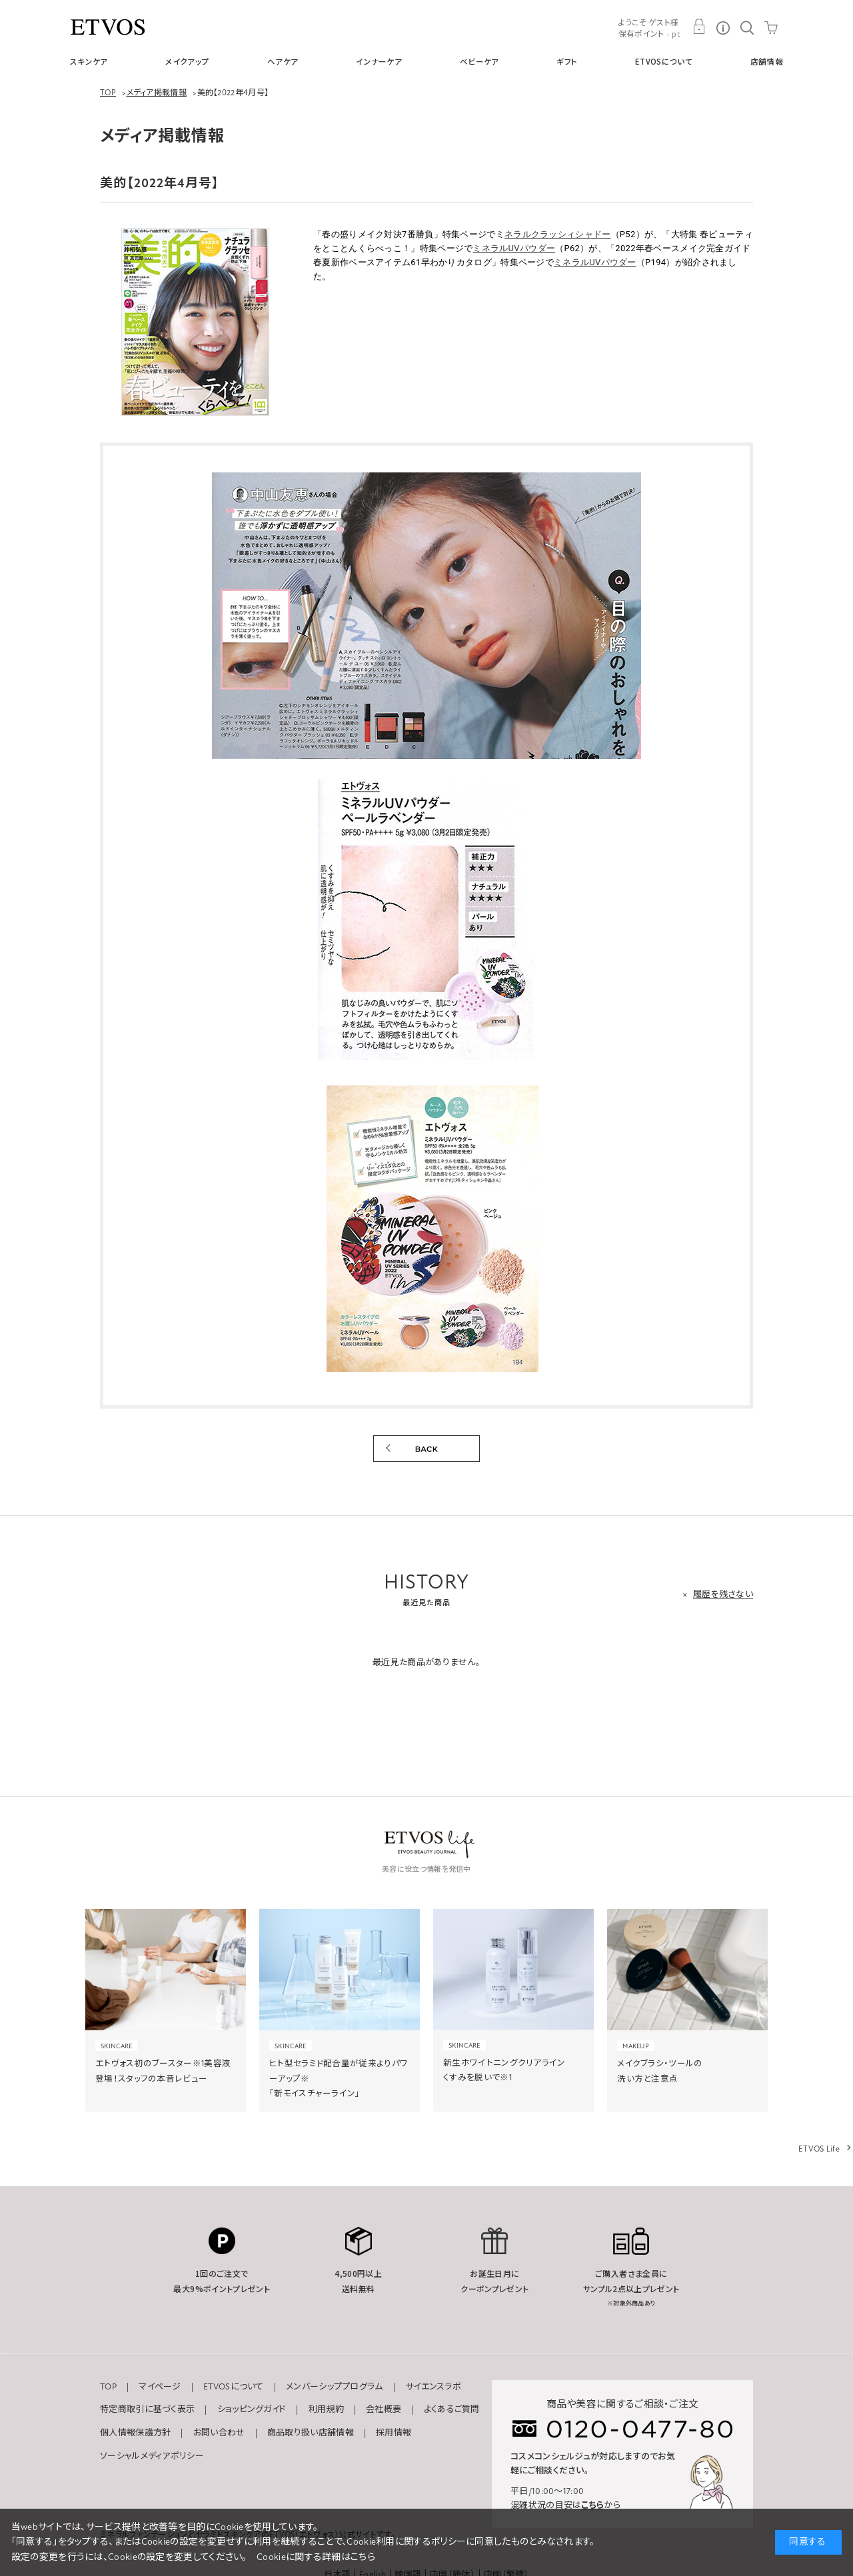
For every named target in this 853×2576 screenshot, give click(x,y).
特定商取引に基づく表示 (147, 2409)
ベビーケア (479, 61)
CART (771, 27)
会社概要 (383, 2409)
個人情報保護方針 (135, 2432)
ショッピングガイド (252, 2409)
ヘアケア (282, 61)
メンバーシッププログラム (334, 2386)
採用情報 (393, 2432)
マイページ (160, 2386)
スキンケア (89, 61)
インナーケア (379, 61)
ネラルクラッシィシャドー (557, 234)
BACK (426, 1448)
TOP (108, 2386)
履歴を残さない (723, 1594)
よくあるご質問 (452, 2409)
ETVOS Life (819, 2149)
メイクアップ (187, 61)
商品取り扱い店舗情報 (310, 2432)
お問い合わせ (219, 2432)
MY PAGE (699, 27)
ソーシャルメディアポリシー (152, 2456)
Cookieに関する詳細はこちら (316, 2557)
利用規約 (326, 2409)
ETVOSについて (663, 61)
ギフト (566, 61)
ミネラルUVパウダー (513, 248)
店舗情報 (766, 61)
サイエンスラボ (433, 2386)
